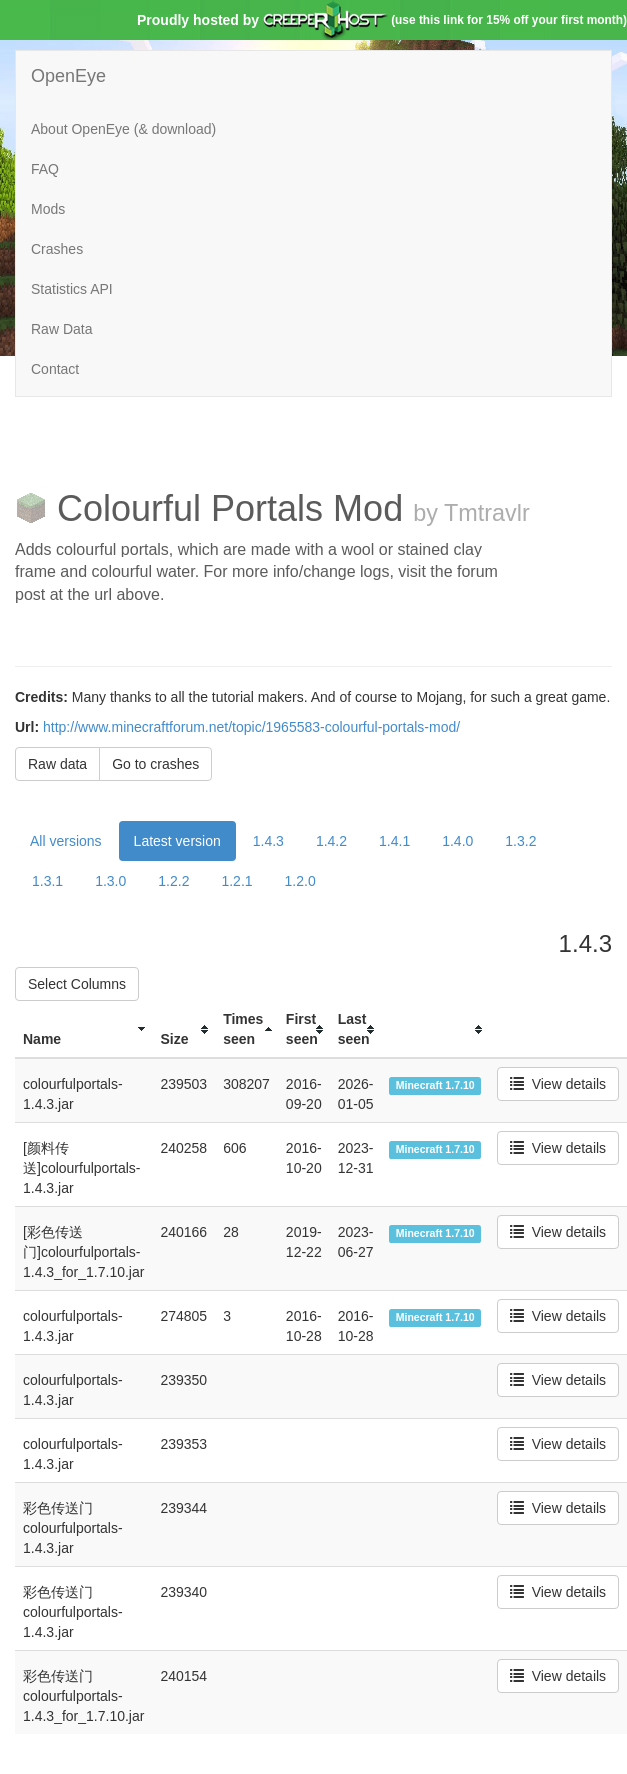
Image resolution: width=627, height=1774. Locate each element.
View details (558, 1084)
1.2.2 (173, 881)
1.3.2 (520, 841)
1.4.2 (331, 841)
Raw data (57, 764)
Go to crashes (155, 764)
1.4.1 (394, 841)
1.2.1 (236, 881)
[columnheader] (83, 1029)
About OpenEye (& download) (123, 129)
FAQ (45, 169)
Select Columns (77, 984)
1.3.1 (47, 881)
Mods (48, 209)
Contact (55, 369)
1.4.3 (268, 841)
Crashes (57, 249)
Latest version (177, 841)
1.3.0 (110, 881)
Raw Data (61, 329)
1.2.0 (300, 881)
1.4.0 (457, 841)
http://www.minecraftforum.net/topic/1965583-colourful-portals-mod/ (251, 727)
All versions (66, 841)
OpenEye (68, 76)
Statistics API (72, 289)
